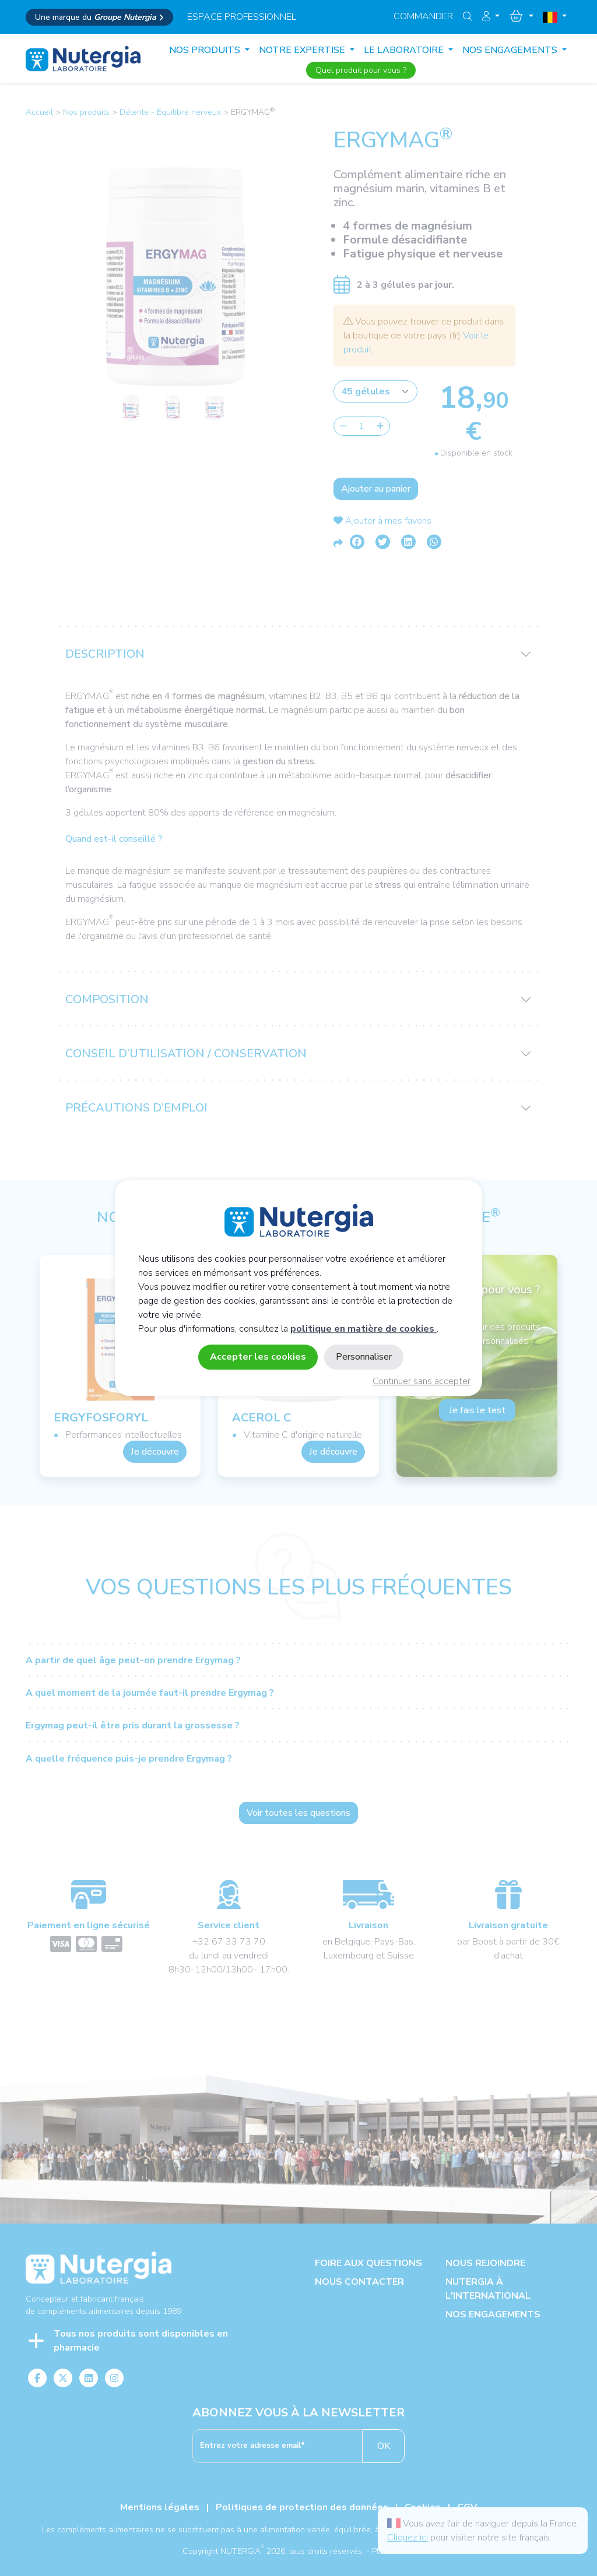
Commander (423, 16)
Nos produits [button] (206, 50)
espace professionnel (241, 16)
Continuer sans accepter (421, 1381)
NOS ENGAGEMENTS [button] (511, 50)
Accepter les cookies (258, 1357)
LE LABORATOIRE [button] (405, 50)
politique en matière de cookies (363, 1329)
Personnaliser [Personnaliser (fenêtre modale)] (364, 1357)
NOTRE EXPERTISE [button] (303, 50)
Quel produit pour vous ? (360, 70)
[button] (490, 16)
